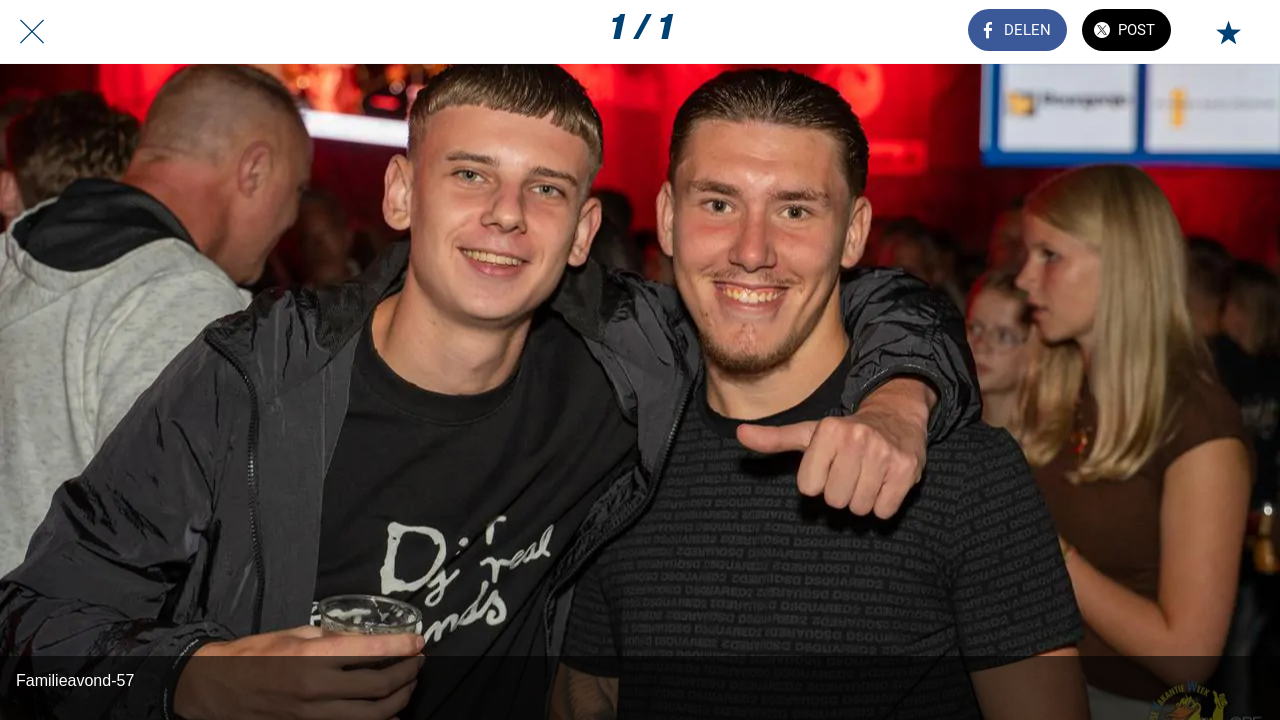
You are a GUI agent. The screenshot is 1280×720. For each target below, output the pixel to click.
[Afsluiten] (32, 32)
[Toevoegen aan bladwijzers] (1228, 32)
